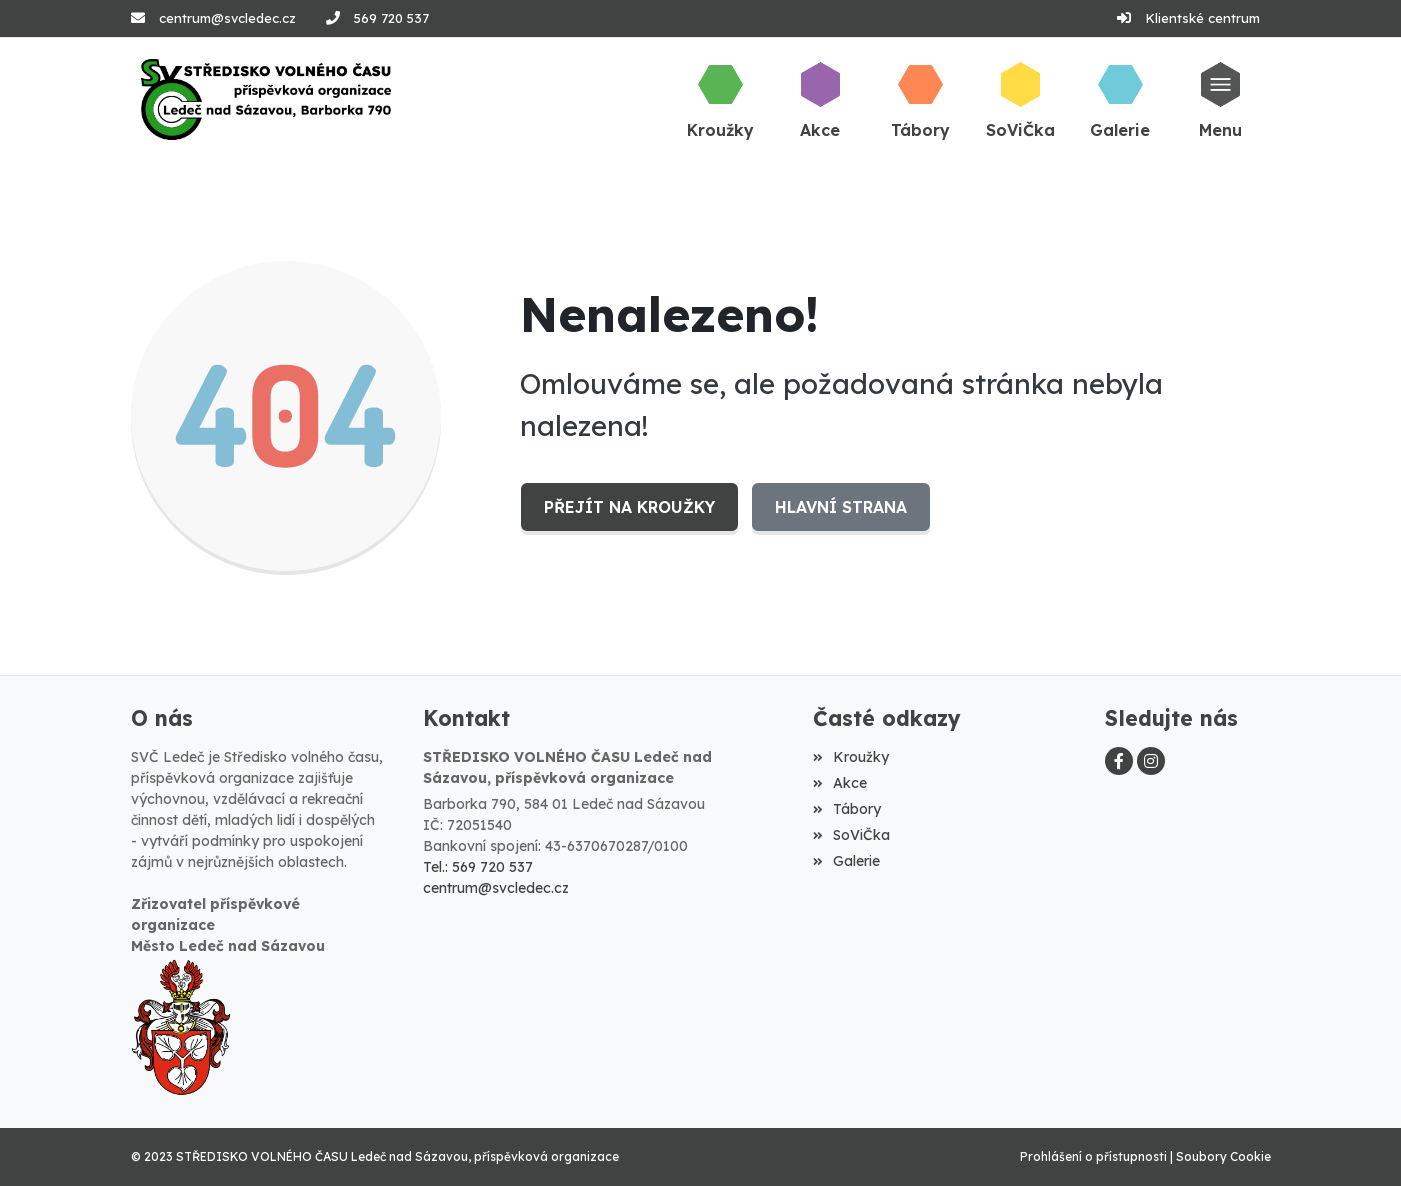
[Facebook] (1119, 761)
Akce (840, 783)
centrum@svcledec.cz (227, 18)
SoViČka (851, 835)
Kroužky (851, 757)
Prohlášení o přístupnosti (1093, 1156)
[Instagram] (1151, 761)
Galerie (846, 861)
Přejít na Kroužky (628, 507)
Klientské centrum (1202, 18)
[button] (1220, 99)
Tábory (847, 809)
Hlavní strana (840, 507)
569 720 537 (391, 18)
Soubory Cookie (1223, 1156)
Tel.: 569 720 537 (478, 867)
